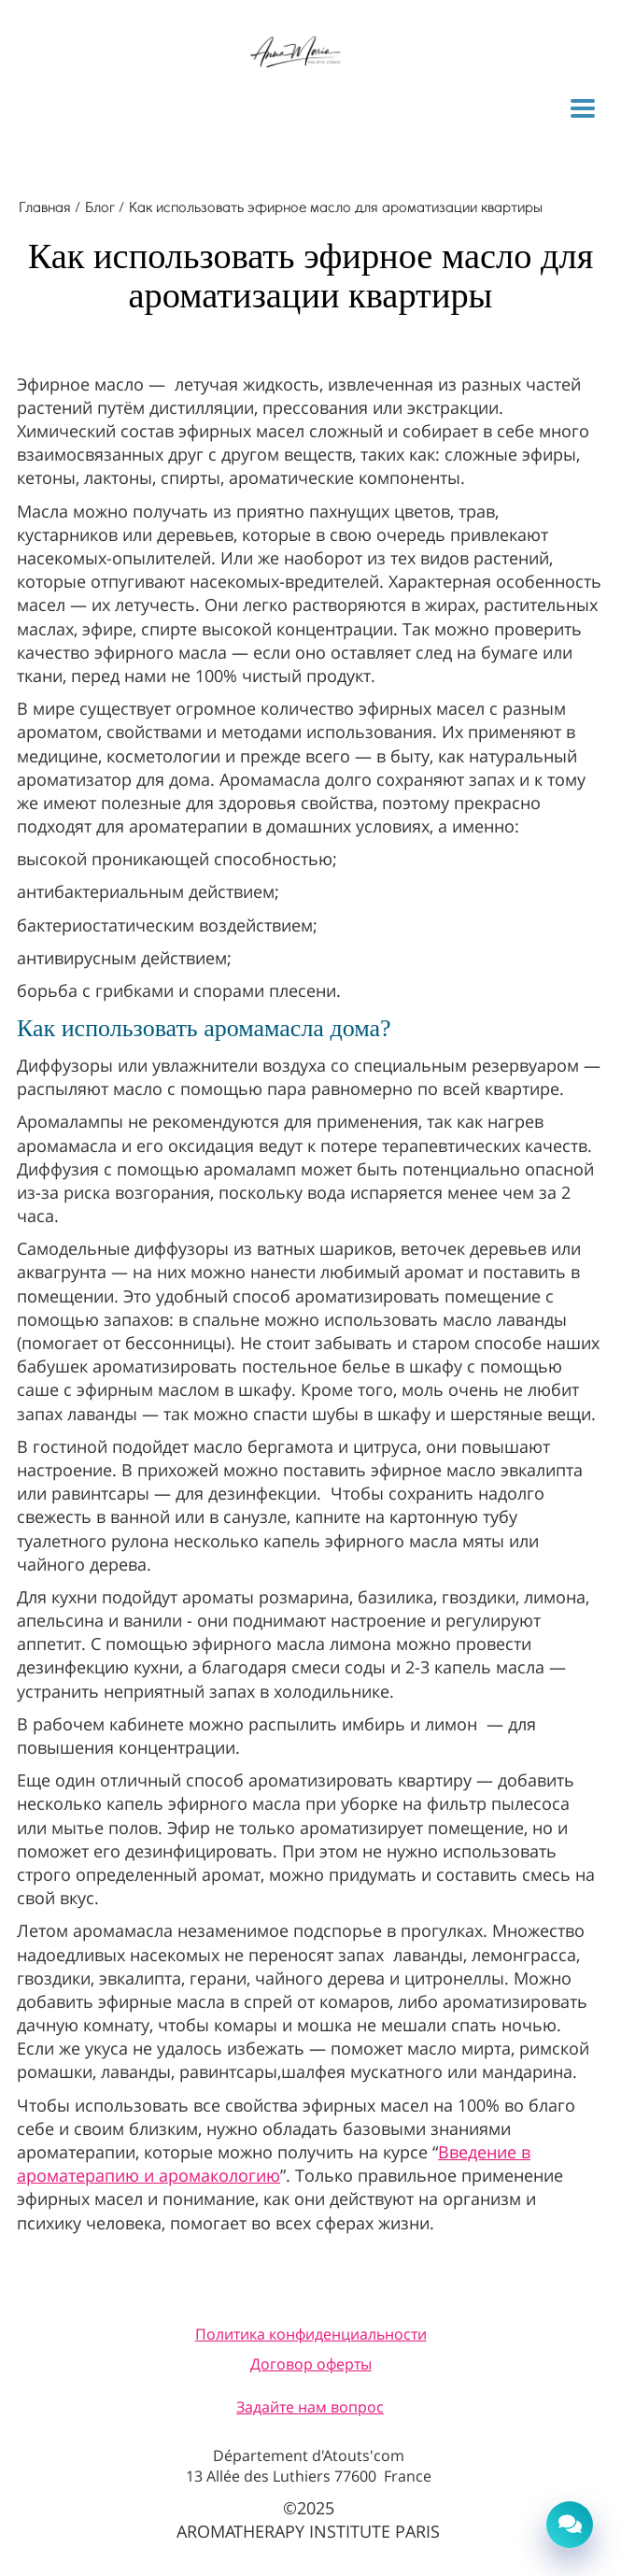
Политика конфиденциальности (311, 2334)
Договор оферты (311, 2364)
